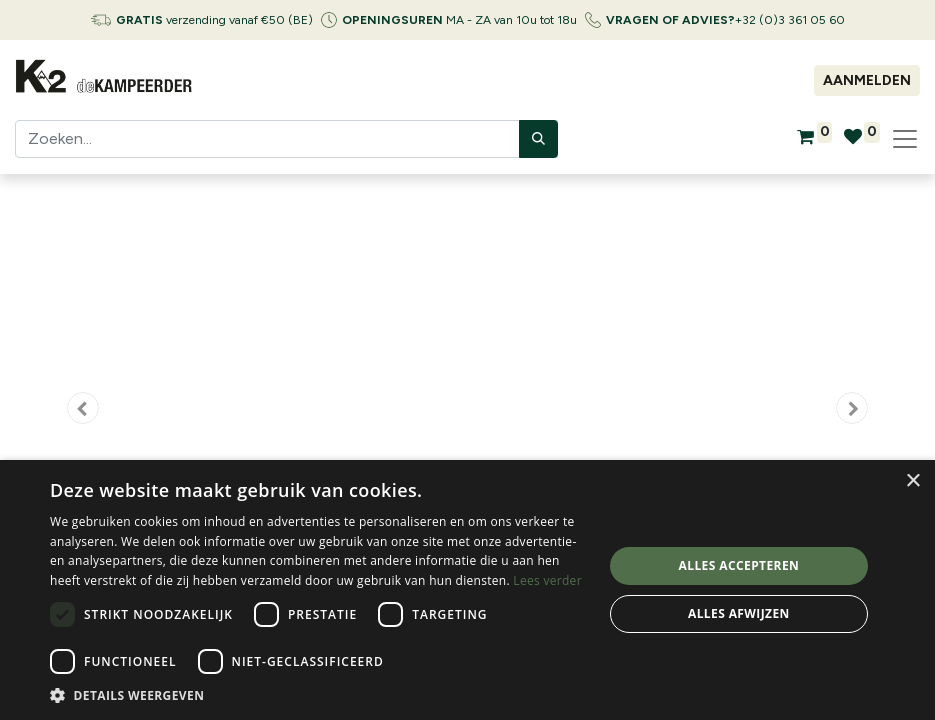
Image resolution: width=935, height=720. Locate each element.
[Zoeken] (538, 139)
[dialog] (467, 590)
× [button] (912, 481)
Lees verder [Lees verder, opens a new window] (547, 580)
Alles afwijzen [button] (739, 613)
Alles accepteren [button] (739, 565)
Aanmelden (867, 80)
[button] (83, 408)
